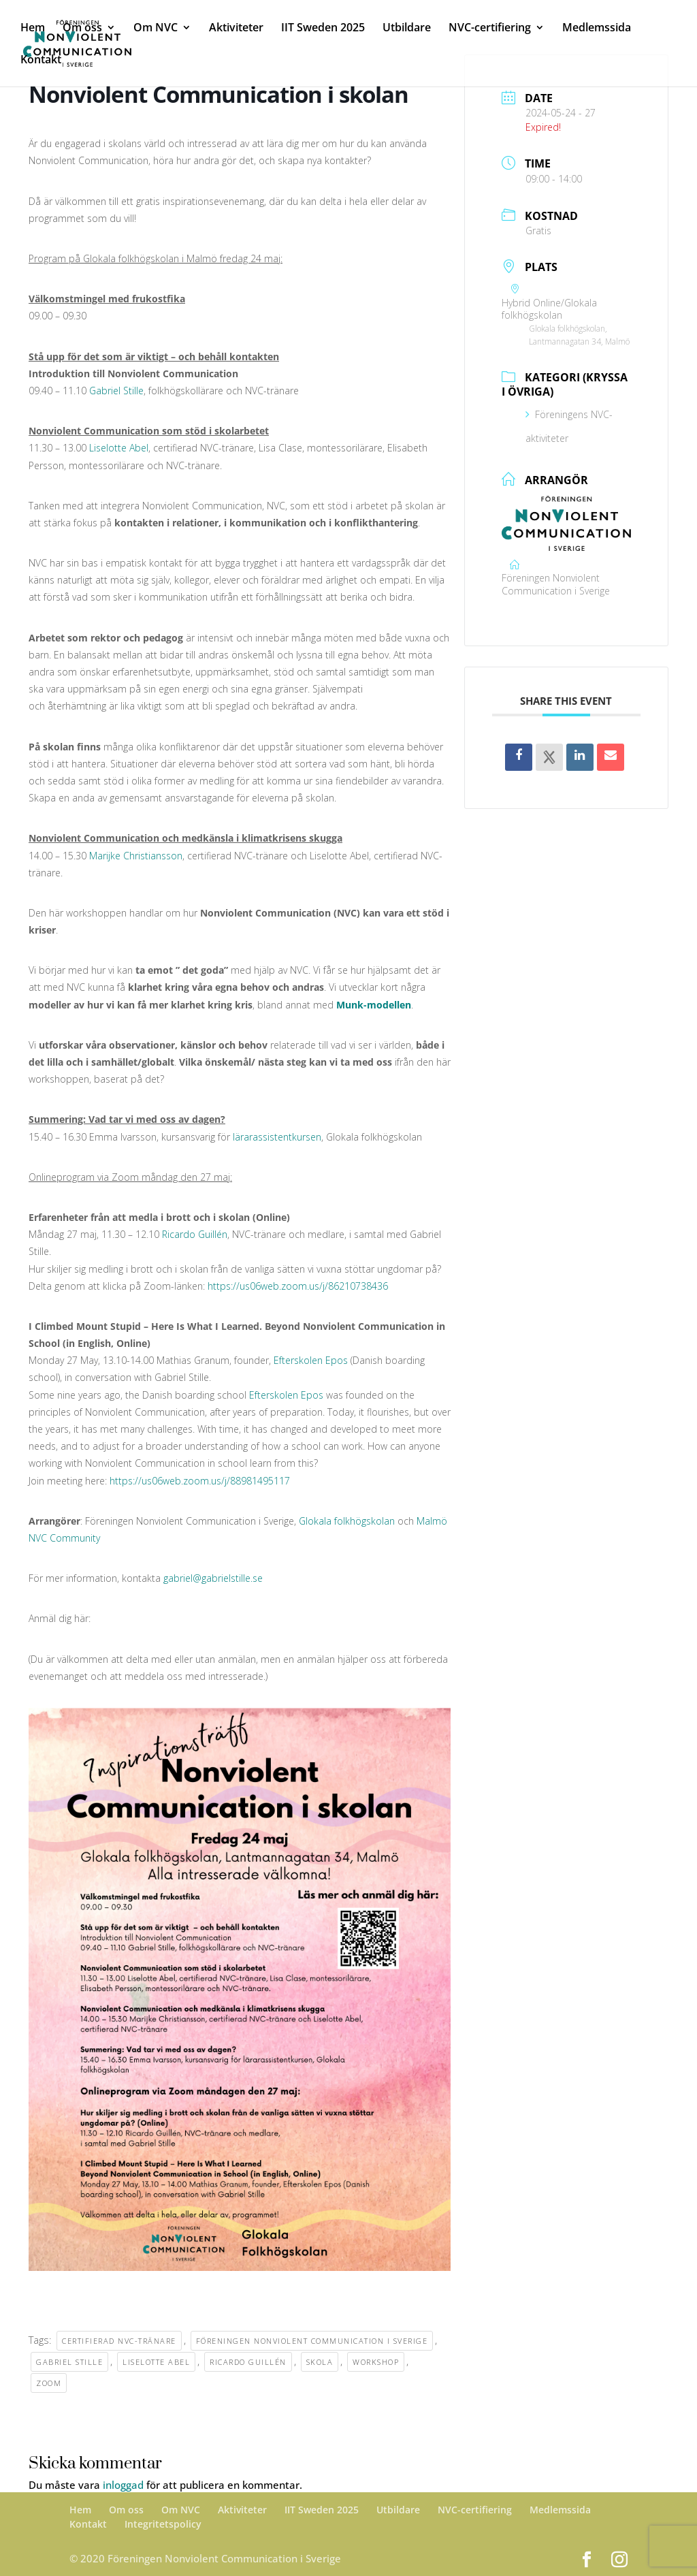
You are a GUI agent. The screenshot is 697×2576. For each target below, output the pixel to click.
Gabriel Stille (116, 390)
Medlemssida (596, 28)
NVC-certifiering (490, 28)
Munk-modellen (372, 1004)
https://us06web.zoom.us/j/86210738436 (298, 1285)
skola (320, 2362)
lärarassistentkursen (277, 1136)
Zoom (48, 2383)
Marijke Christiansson (135, 855)
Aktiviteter (236, 28)
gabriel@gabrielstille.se (213, 1578)
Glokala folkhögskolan (347, 1520)
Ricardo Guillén (194, 1234)
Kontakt (40, 60)
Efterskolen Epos (311, 1360)
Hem (32, 28)
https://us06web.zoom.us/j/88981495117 (200, 1480)
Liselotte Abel (118, 447)
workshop (376, 2362)
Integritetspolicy (163, 2523)
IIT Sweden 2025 (323, 28)
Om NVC (155, 28)
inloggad (123, 2485)
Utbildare (407, 28)
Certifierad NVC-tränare (119, 2341)
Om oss (82, 28)
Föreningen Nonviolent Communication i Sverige (312, 2341)
